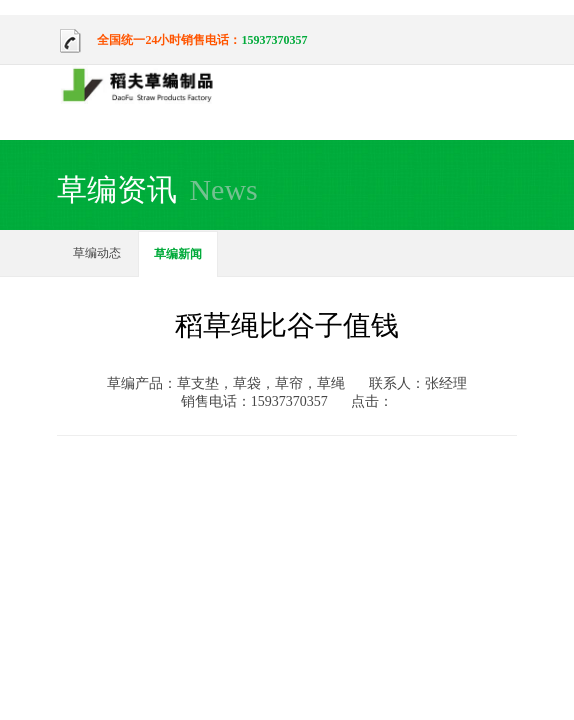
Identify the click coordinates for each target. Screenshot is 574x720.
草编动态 (97, 253)
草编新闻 (178, 254)
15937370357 (274, 40)
